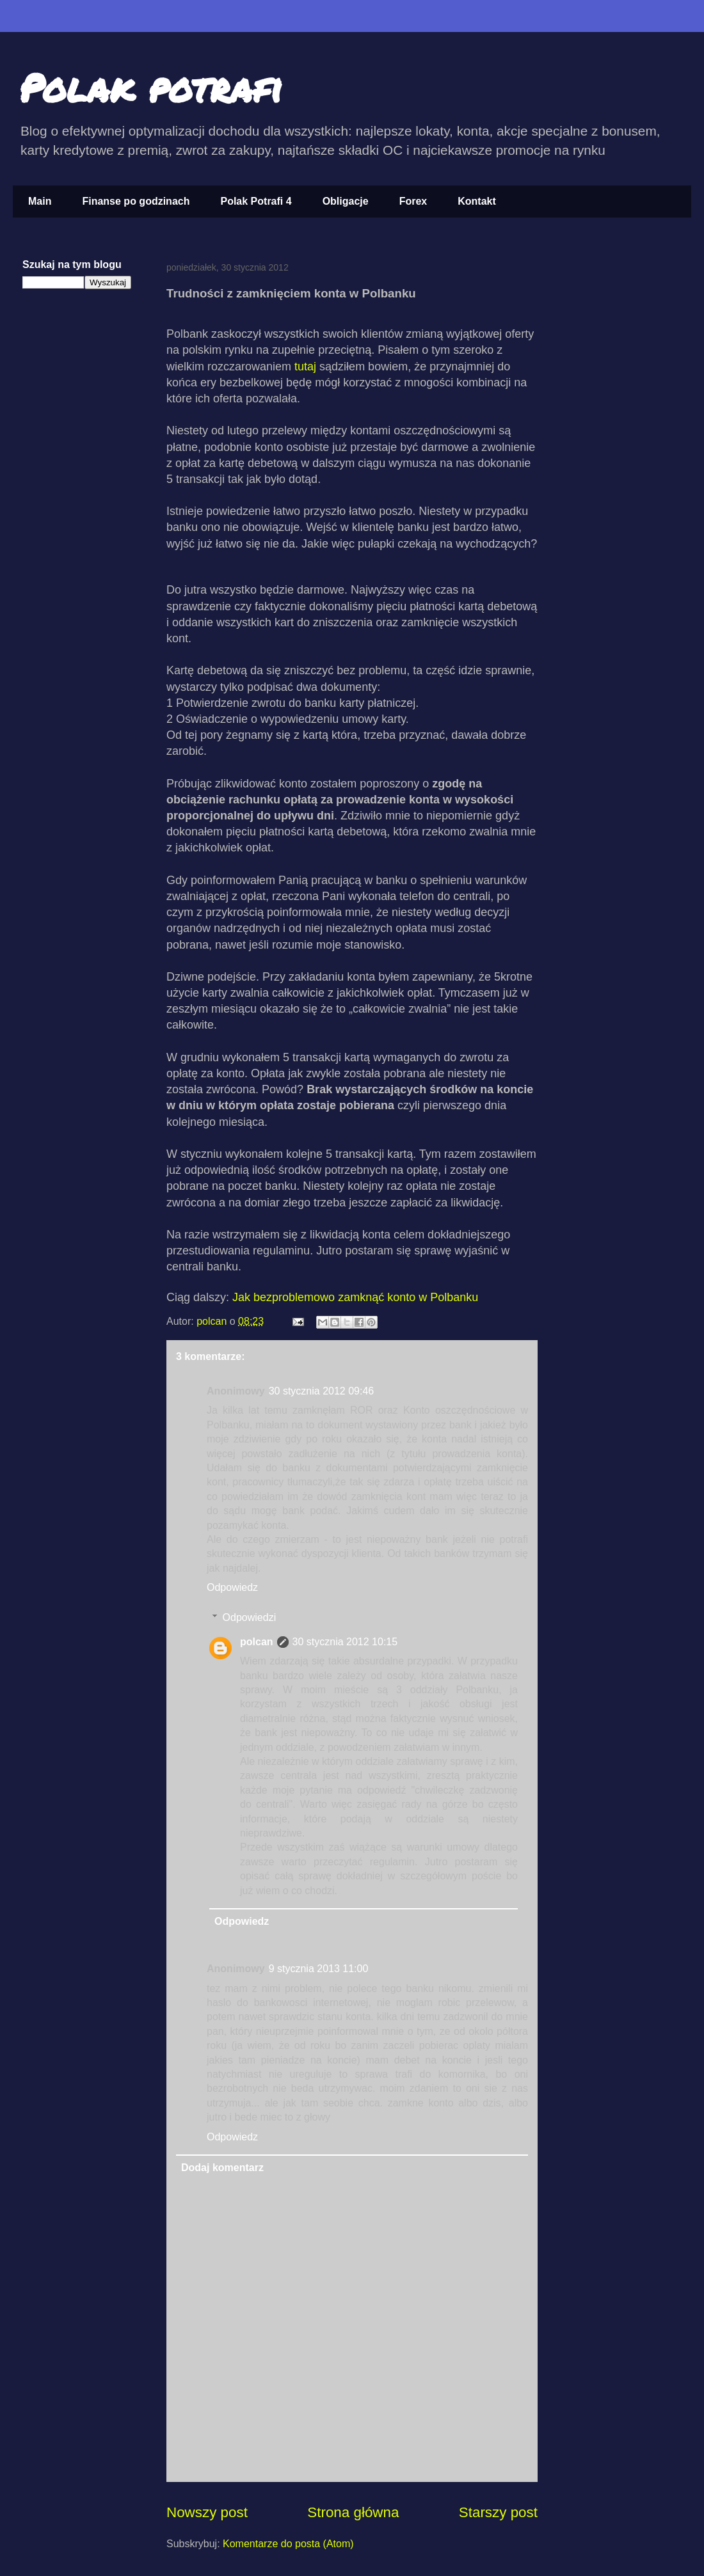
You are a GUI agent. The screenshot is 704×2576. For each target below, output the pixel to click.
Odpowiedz (232, 1587)
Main (39, 201)
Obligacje (346, 201)
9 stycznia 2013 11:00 (319, 1968)
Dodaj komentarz (222, 2167)
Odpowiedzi (249, 1617)
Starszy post (498, 2512)
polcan (213, 1321)
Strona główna (353, 2512)
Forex (413, 201)
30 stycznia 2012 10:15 (345, 1641)
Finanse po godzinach (135, 201)
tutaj (305, 366)
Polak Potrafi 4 (255, 201)
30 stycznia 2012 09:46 (321, 1391)
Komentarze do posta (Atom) (288, 2543)
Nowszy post (207, 2512)
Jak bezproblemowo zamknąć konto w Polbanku (355, 1297)
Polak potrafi (150, 87)
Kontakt (477, 201)
